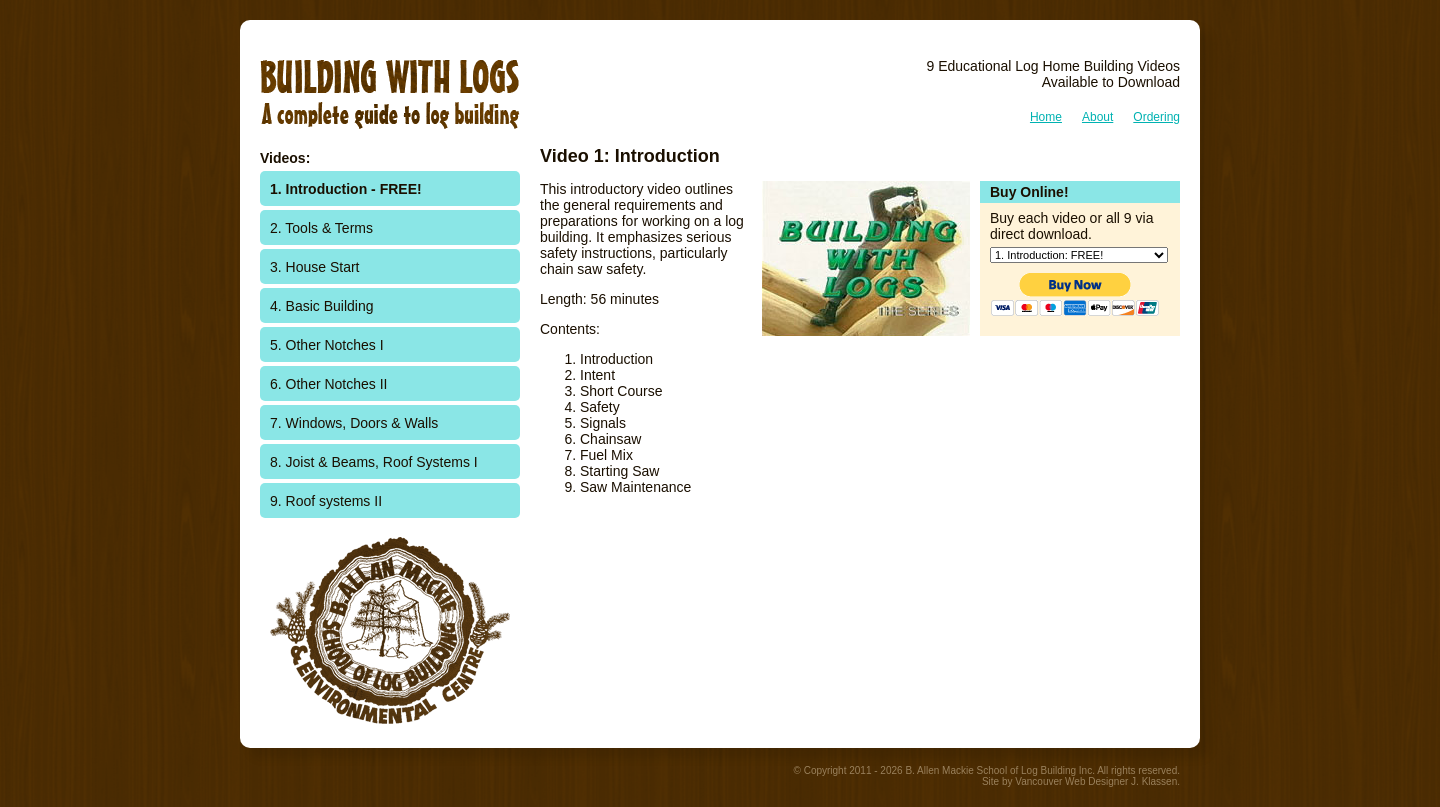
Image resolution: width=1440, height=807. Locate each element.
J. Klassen (1154, 781)
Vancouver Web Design (1067, 781)
